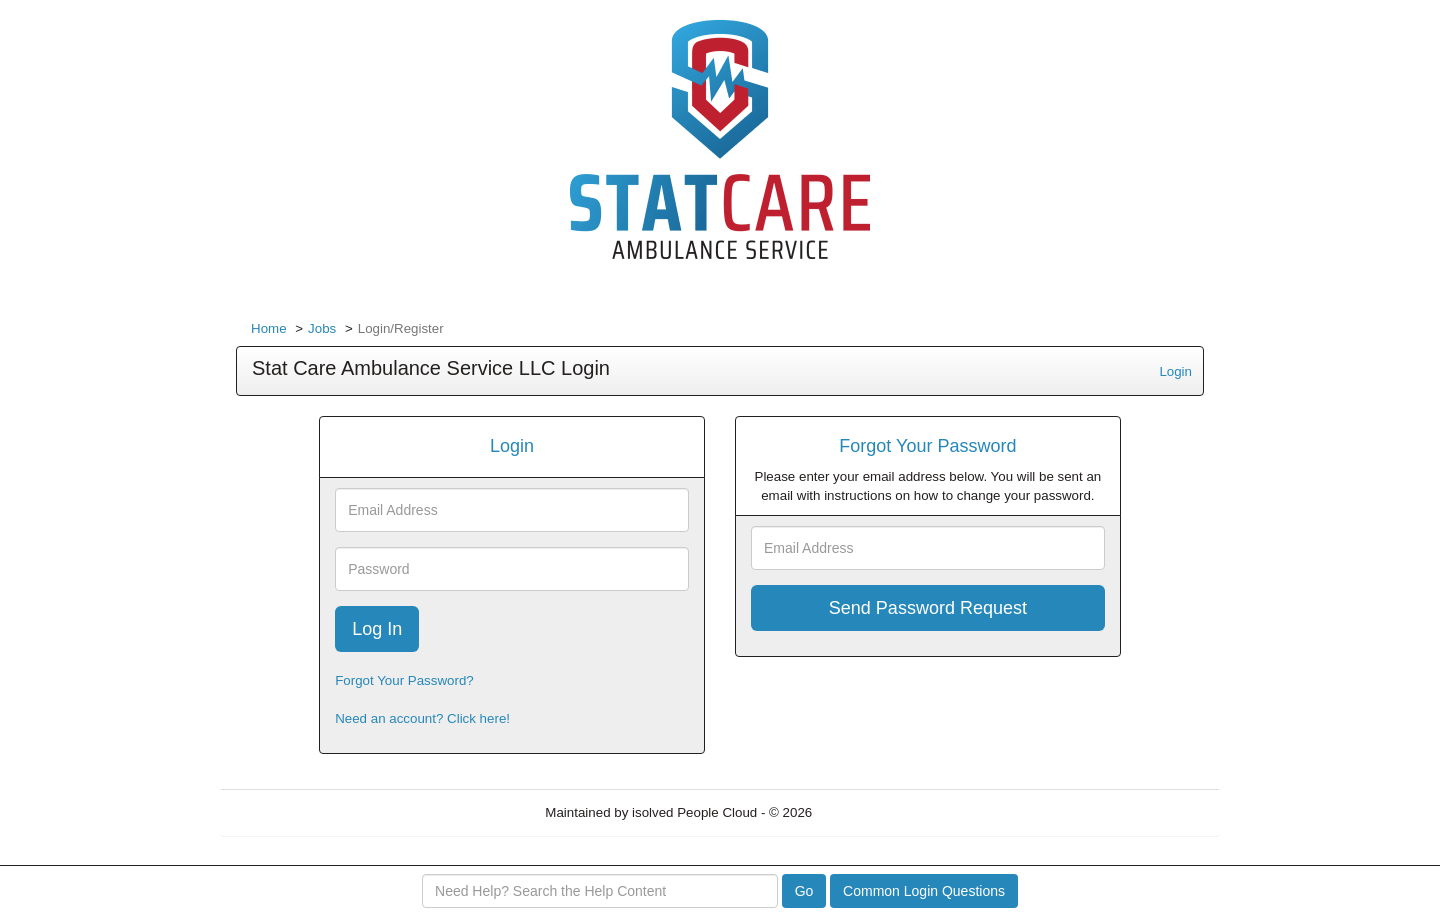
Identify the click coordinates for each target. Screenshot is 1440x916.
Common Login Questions (924, 891)
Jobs (322, 328)
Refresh (871, 812)
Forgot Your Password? (404, 680)
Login (1175, 371)
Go (804, 891)
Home (269, 328)
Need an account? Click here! (422, 718)
